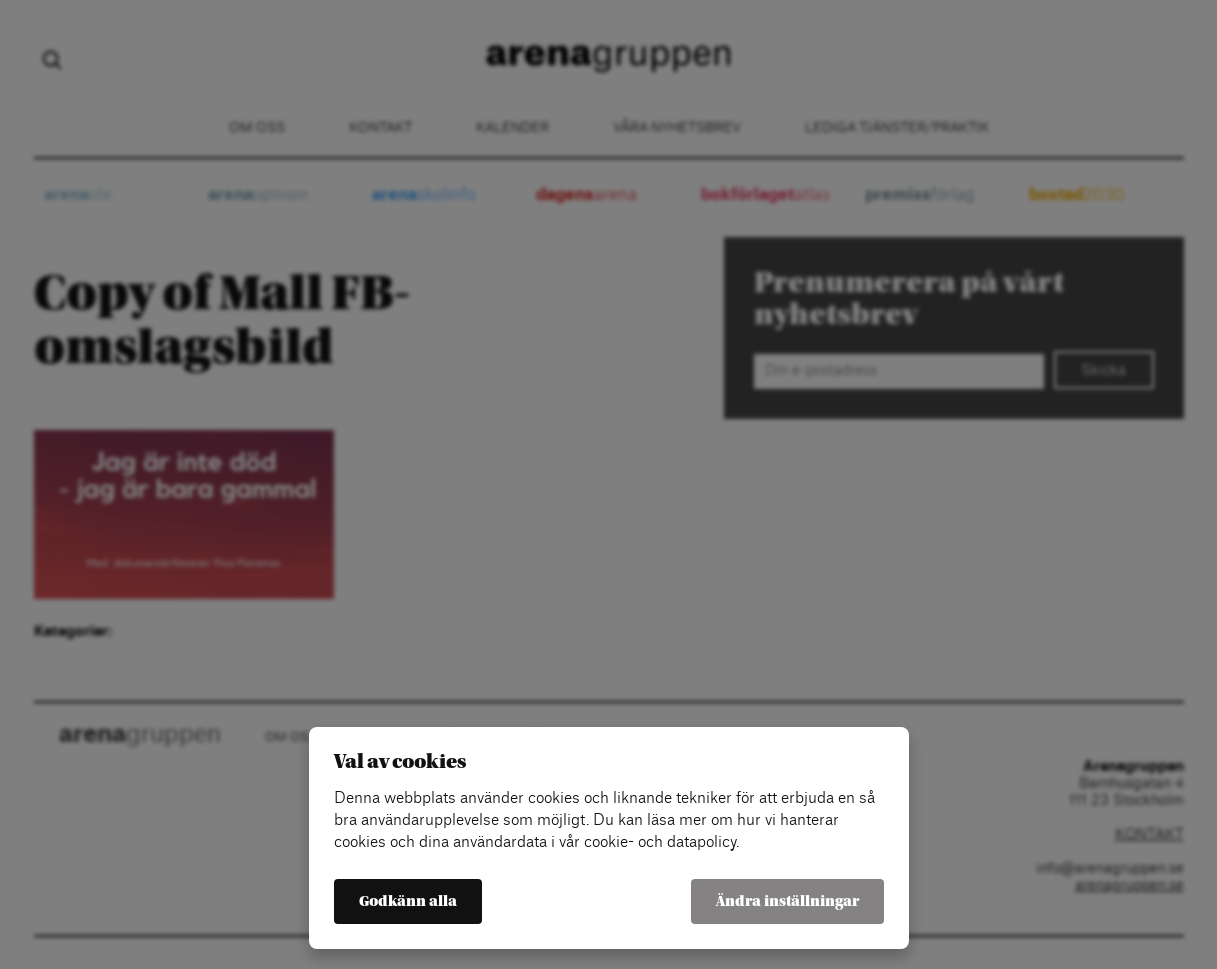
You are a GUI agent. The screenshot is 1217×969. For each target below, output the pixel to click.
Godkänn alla (408, 901)
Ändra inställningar (787, 901)
